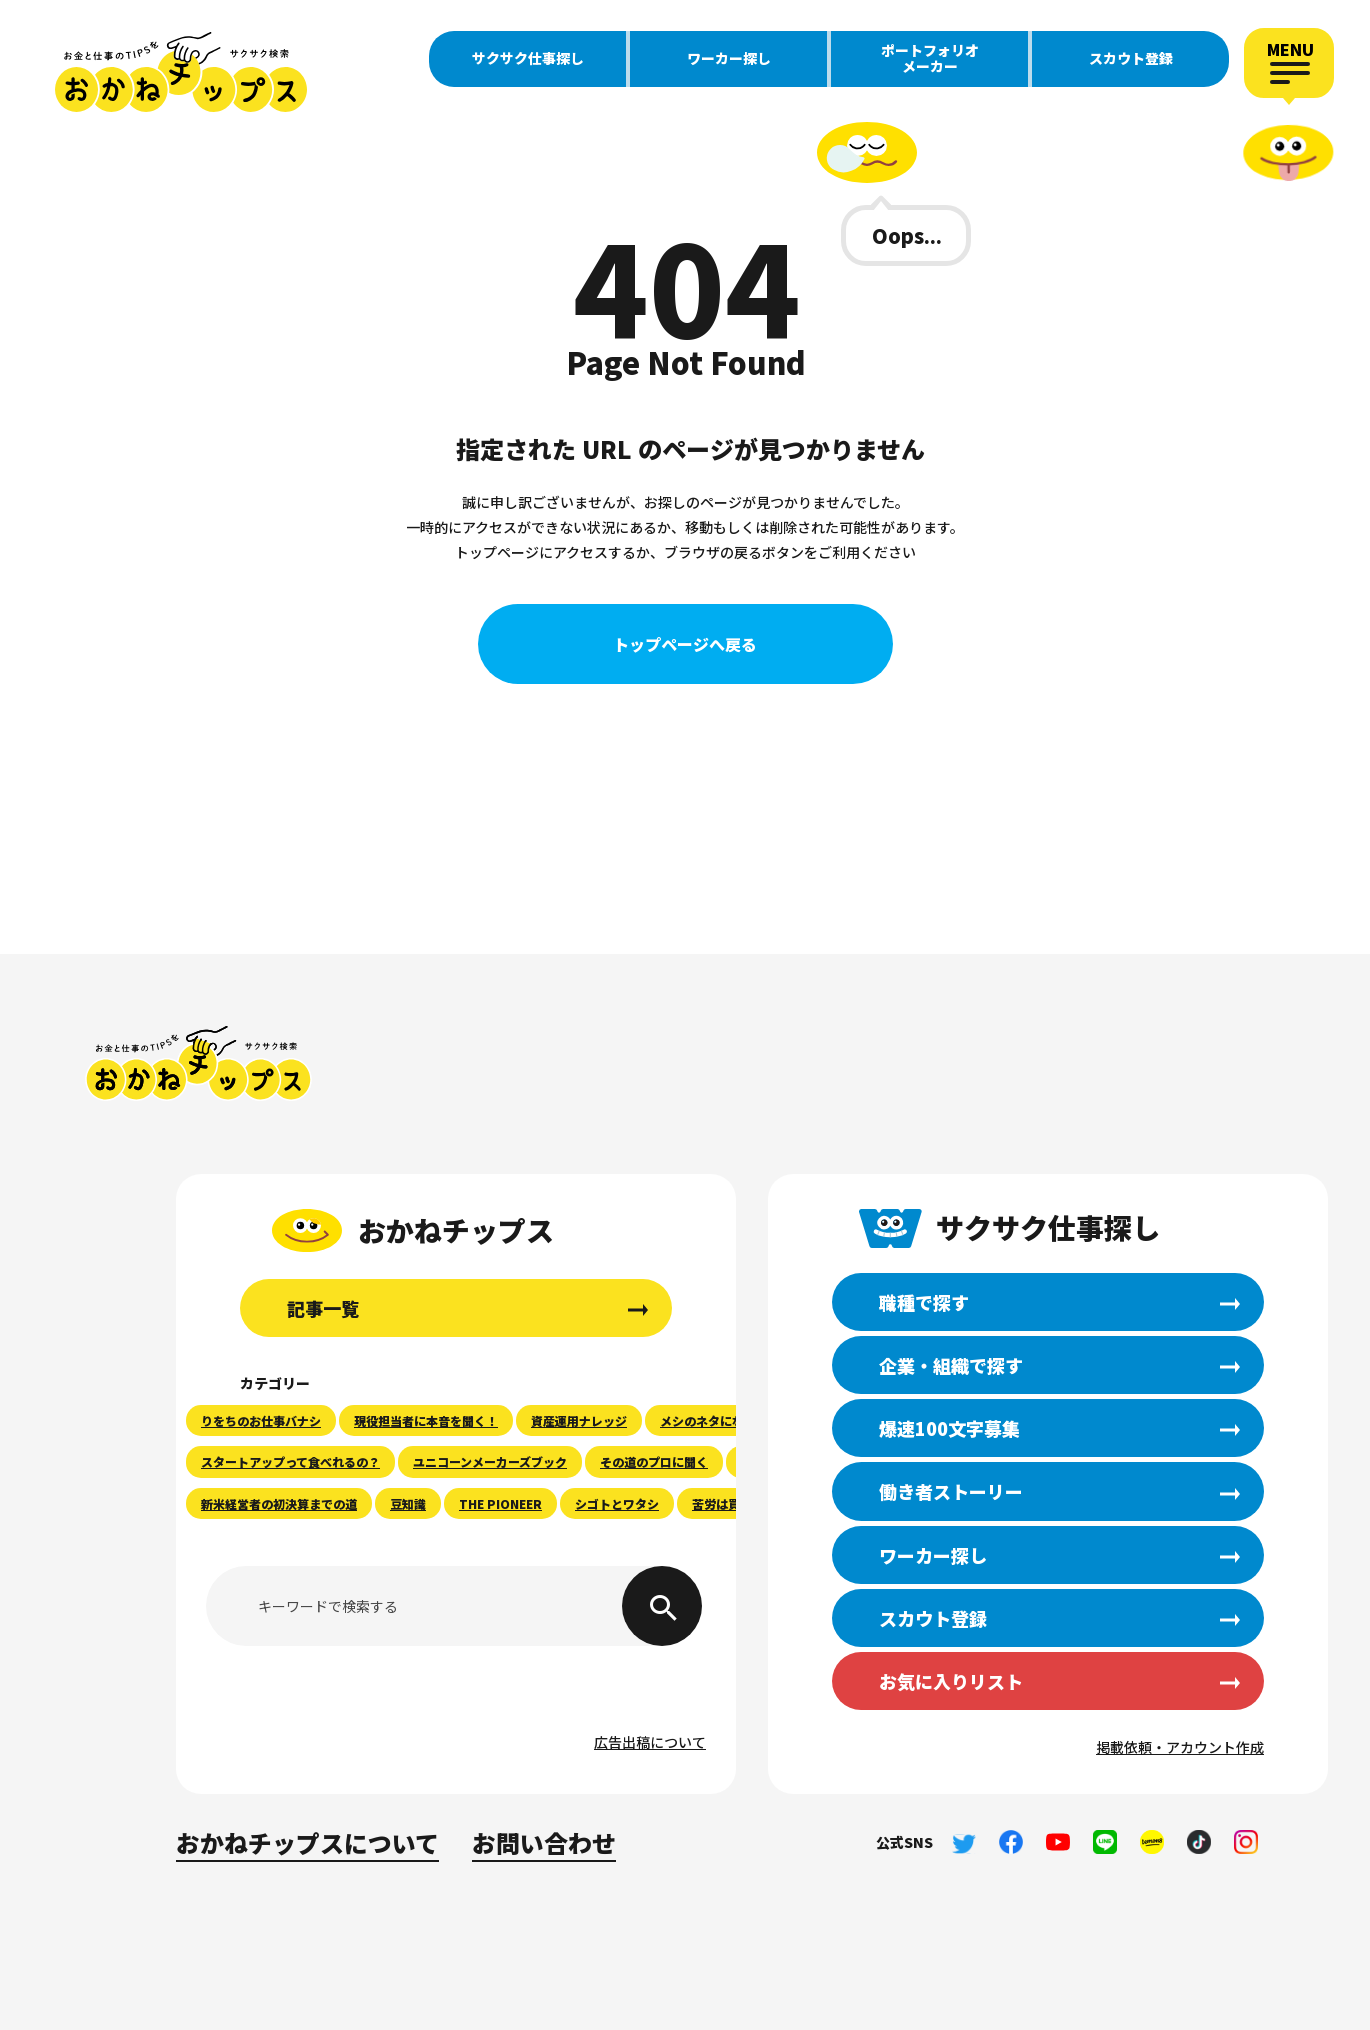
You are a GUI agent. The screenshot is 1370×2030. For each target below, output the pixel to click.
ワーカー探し (729, 58)
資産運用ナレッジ (579, 1420)
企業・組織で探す (951, 1365)
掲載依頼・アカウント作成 (1180, 1747)
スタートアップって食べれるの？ (290, 1461)
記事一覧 (323, 1308)
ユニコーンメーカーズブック (490, 1461)
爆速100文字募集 (949, 1428)
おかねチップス (198, 1063)
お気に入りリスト (951, 1681)
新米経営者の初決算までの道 (279, 1503)
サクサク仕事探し (528, 58)
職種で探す (924, 1302)
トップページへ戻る (685, 644)
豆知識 (408, 1503)
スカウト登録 (1131, 58)
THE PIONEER (500, 1503)
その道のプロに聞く (654, 1461)
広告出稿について (650, 1742)
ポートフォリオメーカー (930, 58)
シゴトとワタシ (617, 1503)
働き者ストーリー (951, 1491)
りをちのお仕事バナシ (261, 1420)
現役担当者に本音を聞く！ (426, 1420)
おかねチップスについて (307, 1842)
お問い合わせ (544, 1842)
